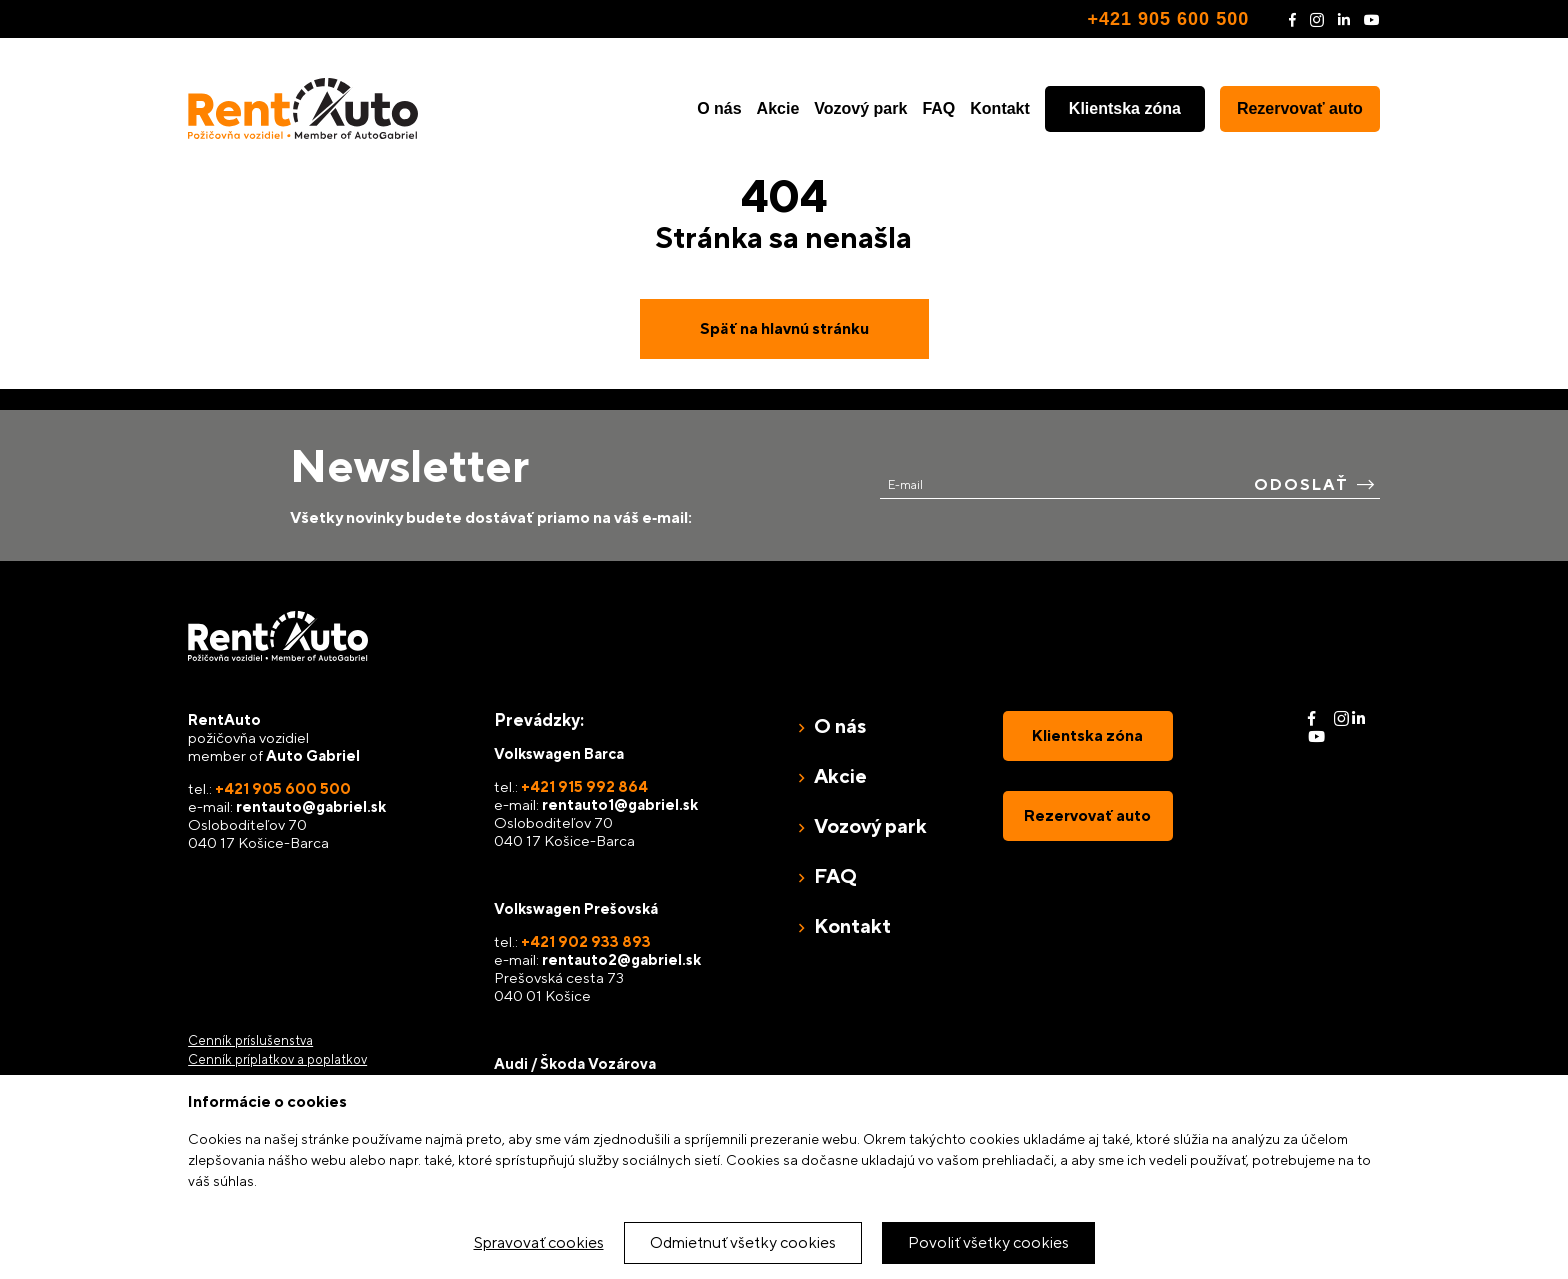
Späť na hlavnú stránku (784, 328)
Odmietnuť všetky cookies (743, 1242)
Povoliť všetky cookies (988, 1242)
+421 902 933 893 (586, 941)
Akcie (778, 108)
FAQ (938, 108)
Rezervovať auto (1300, 108)
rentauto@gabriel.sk (311, 806)
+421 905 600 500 (1169, 19)
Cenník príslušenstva (250, 1040)
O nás (719, 108)
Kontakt (1000, 108)
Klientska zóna (1125, 108)
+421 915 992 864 (584, 786)
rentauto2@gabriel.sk (621, 959)
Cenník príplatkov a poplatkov (277, 1059)
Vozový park (860, 108)
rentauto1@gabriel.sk (620, 804)
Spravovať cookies (539, 1242)
